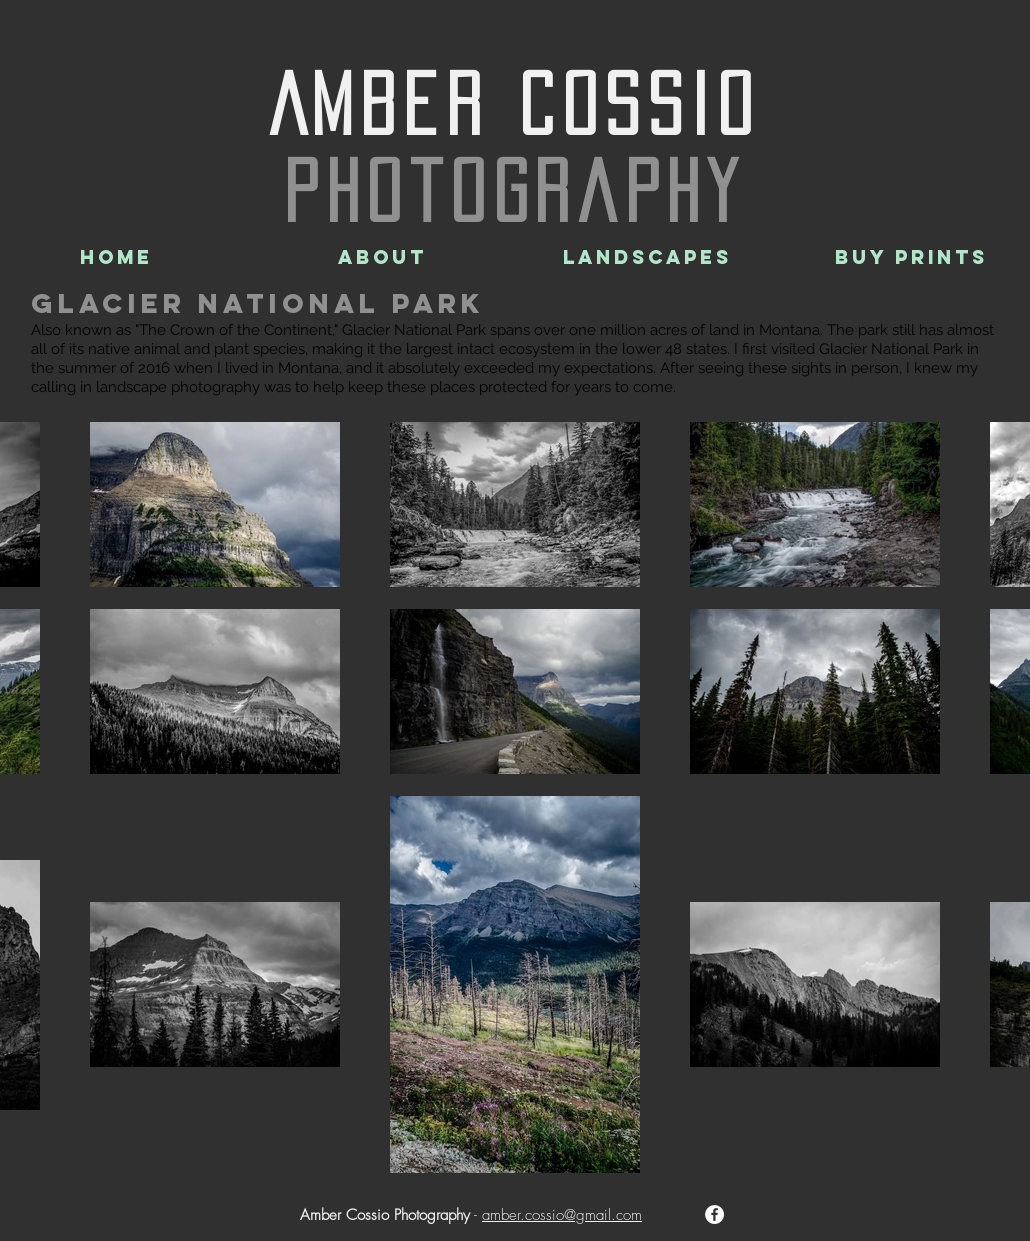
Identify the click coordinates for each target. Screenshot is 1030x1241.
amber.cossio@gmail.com (562, 1215)
